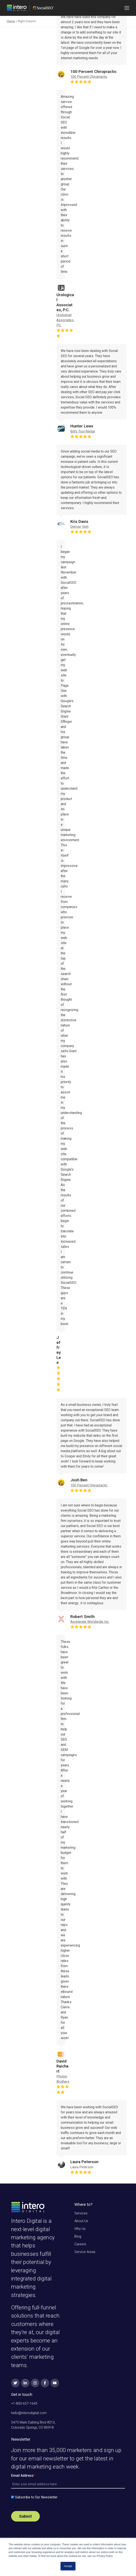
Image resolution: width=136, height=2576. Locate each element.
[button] (126, 8)
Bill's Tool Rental (82, 431)
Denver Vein (79, 527)
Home (11, 21)
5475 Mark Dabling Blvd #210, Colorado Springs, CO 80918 (33, 2425)
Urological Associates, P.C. (65, 320)
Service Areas (84, 2252)
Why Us (80, 2229)
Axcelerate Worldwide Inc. (89, 1622)
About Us (81, 2221)
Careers (80, 2244)
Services (80, 2213)
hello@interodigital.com (29, 2413)
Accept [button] (68, 2566)
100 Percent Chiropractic (88, 77)
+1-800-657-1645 (24, 2403)
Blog (77, 2236)
